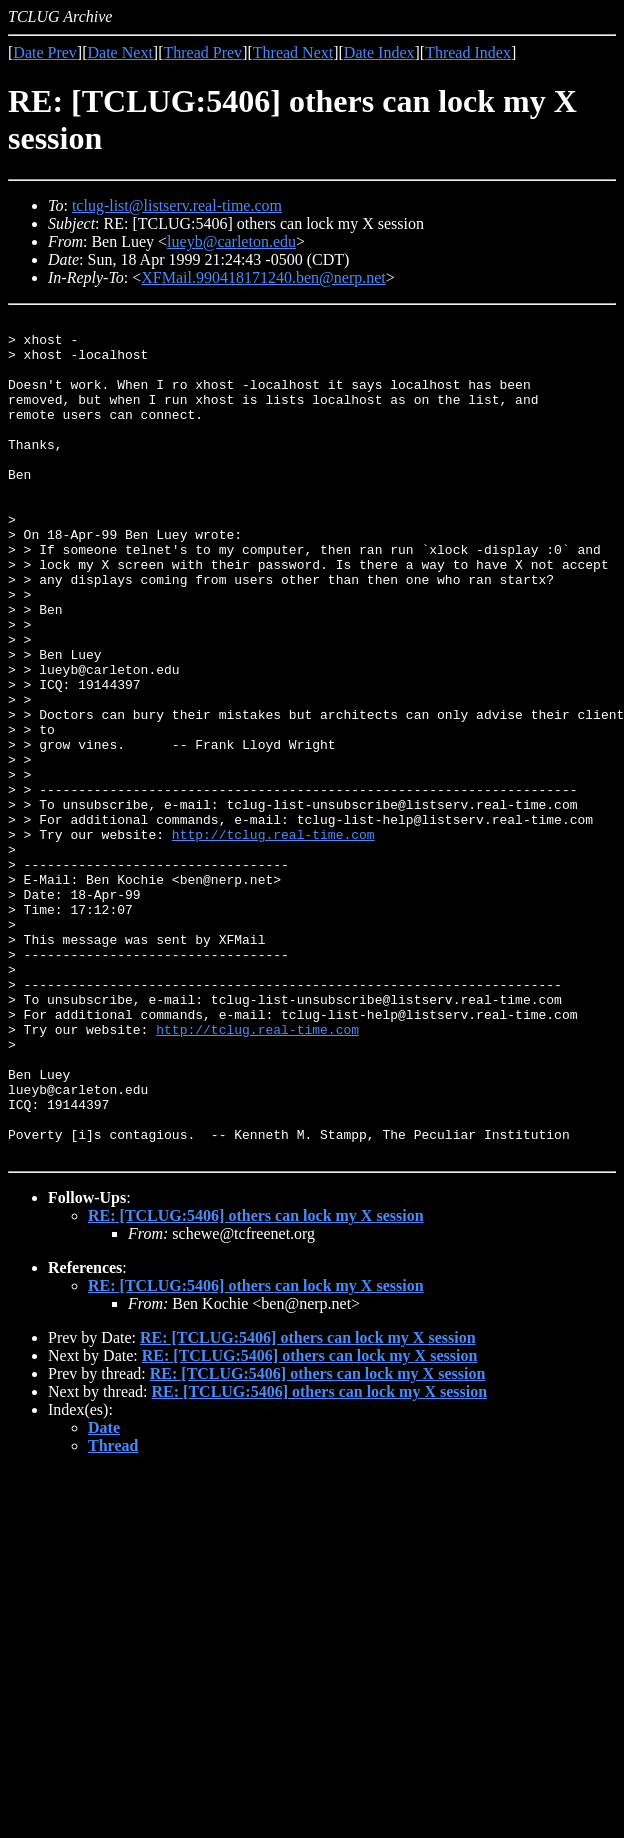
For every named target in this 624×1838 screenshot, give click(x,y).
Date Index (379, 52)
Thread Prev (202, 52)
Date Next (120, 52)
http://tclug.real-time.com (273, 939)
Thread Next (293, 52)
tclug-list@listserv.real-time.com (177, 205)
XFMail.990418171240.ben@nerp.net (263, 277)
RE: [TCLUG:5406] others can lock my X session (256, 1383)
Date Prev (45, 52)
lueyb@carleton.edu (231, 241)
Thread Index (468, 52)
